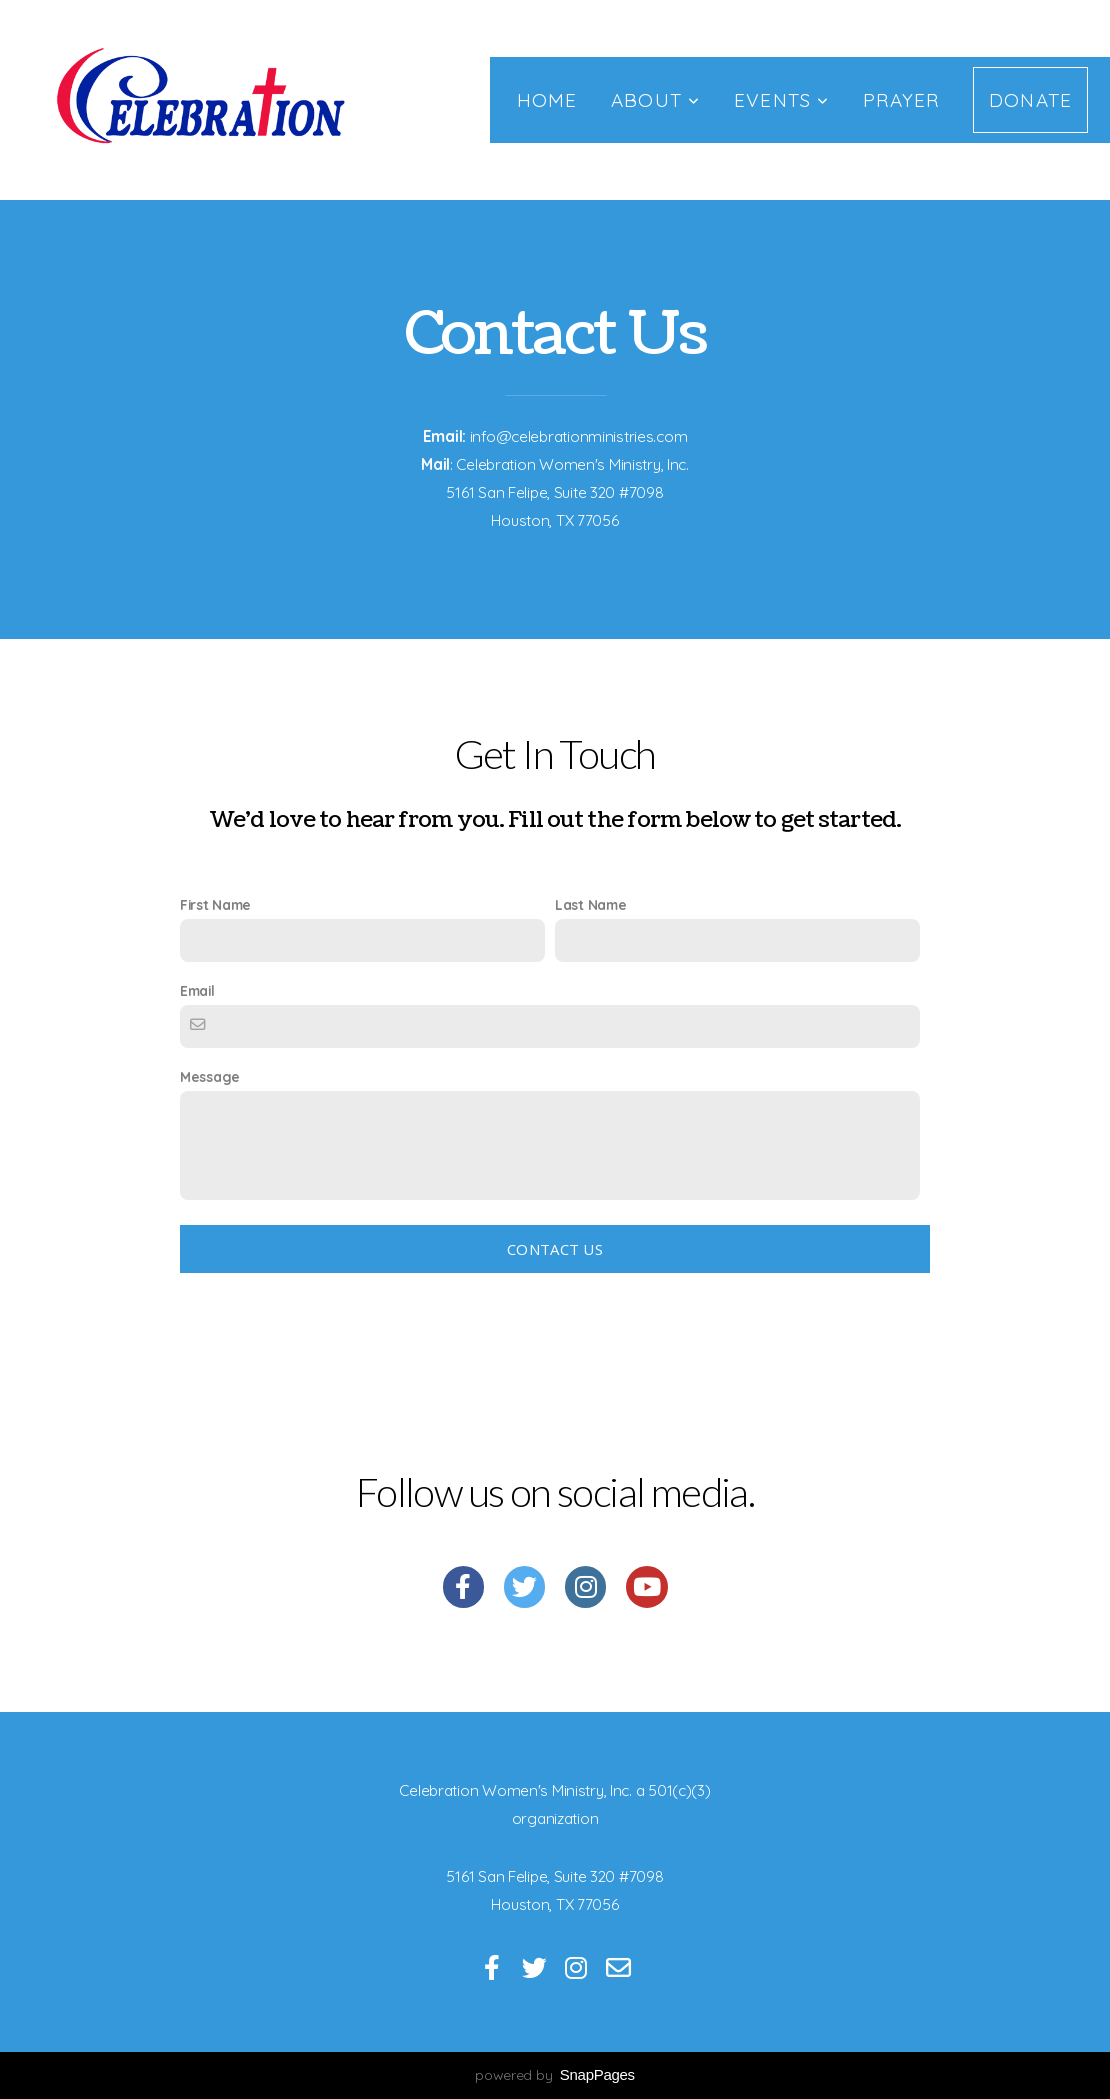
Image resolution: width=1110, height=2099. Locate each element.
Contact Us (555, 1249)
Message (210, 1076)
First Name (215, 904)
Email (197, 990)
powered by (555, 2075)
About (655, 100)
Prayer (901, 100)
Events (781, 100)
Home (547, 100)
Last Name (590, 904)
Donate (1030, 100)
